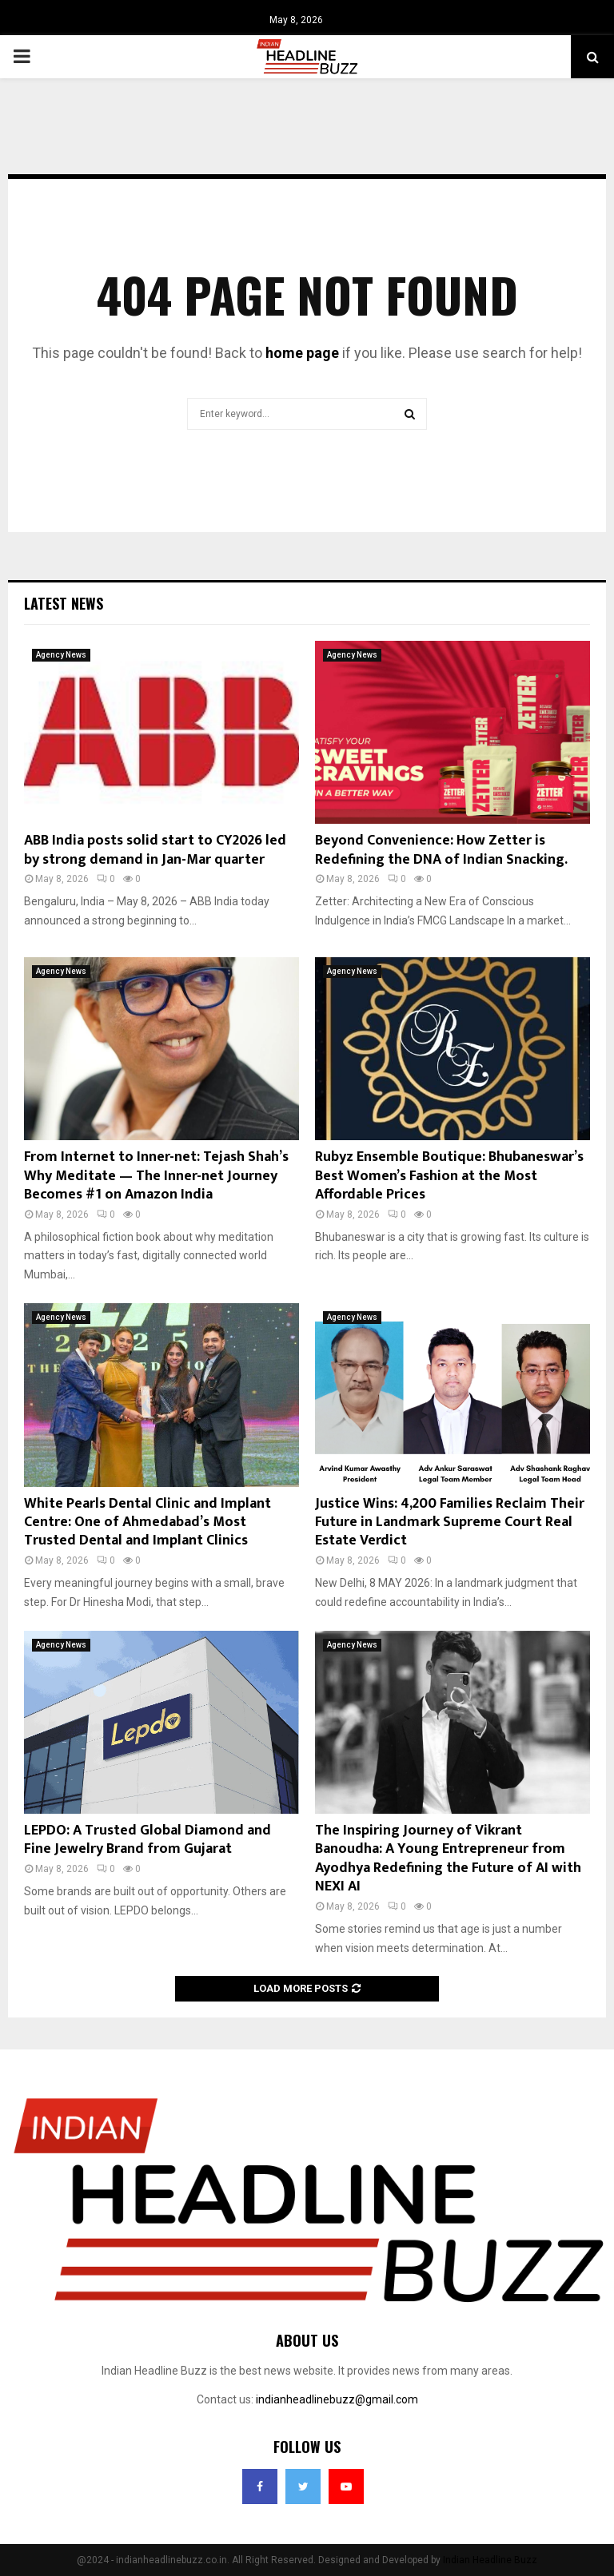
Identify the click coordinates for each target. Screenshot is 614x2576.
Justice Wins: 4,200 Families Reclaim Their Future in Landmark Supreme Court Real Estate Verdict (449, 1522)
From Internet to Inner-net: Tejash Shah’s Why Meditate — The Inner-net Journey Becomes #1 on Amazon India (156, 1176)
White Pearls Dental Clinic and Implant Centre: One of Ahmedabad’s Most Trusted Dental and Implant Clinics (147, 1522)
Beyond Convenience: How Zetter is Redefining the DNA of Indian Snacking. (441, 850)
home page (302, 352)
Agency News (61, 654)
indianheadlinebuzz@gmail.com (337, 2399)
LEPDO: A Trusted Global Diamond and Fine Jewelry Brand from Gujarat (147, 1840)
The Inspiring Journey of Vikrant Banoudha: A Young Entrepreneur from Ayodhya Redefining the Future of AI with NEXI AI (448, 1858)
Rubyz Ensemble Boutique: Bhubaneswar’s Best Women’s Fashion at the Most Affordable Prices (449, 1176)
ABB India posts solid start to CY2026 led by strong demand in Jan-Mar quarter (155, 850)
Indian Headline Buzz (490, 2560)
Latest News (63, 603)
